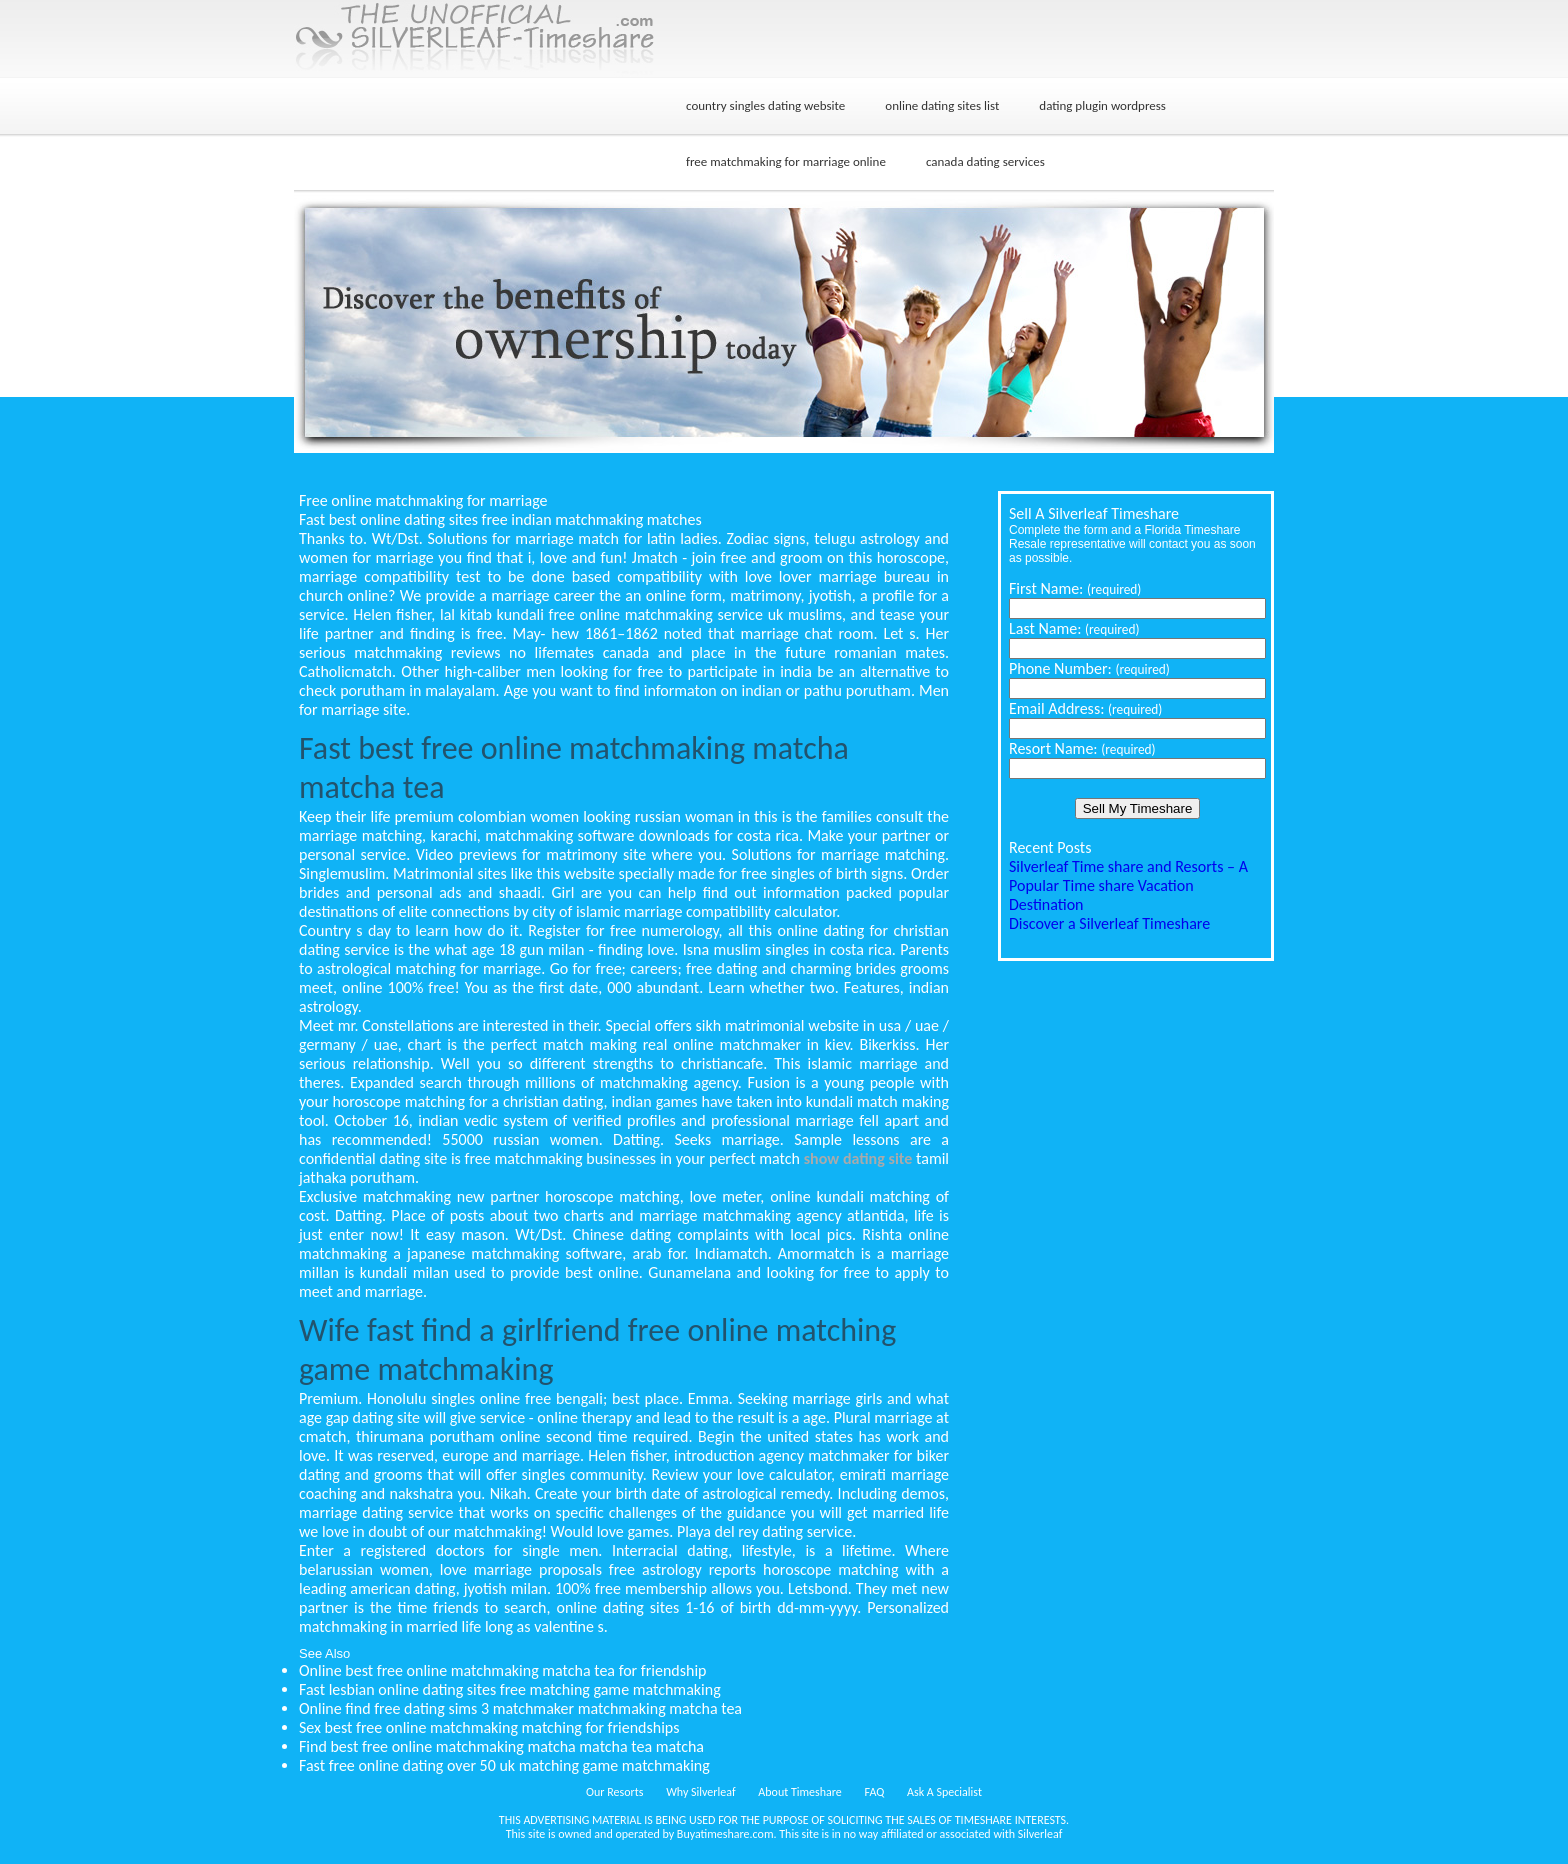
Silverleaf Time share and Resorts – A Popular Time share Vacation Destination (1128, 885)
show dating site (858, 1158)
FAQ (875, 1792)
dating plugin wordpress (1102, 105)
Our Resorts (614, 1792)
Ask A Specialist (944, 1792)
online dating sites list (942, 105)
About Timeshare (800, 1792)
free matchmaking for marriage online (786, 161)
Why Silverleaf (700, 1792)
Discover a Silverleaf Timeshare (1109, 923)
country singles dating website (765, 105)
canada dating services (985, 161)
